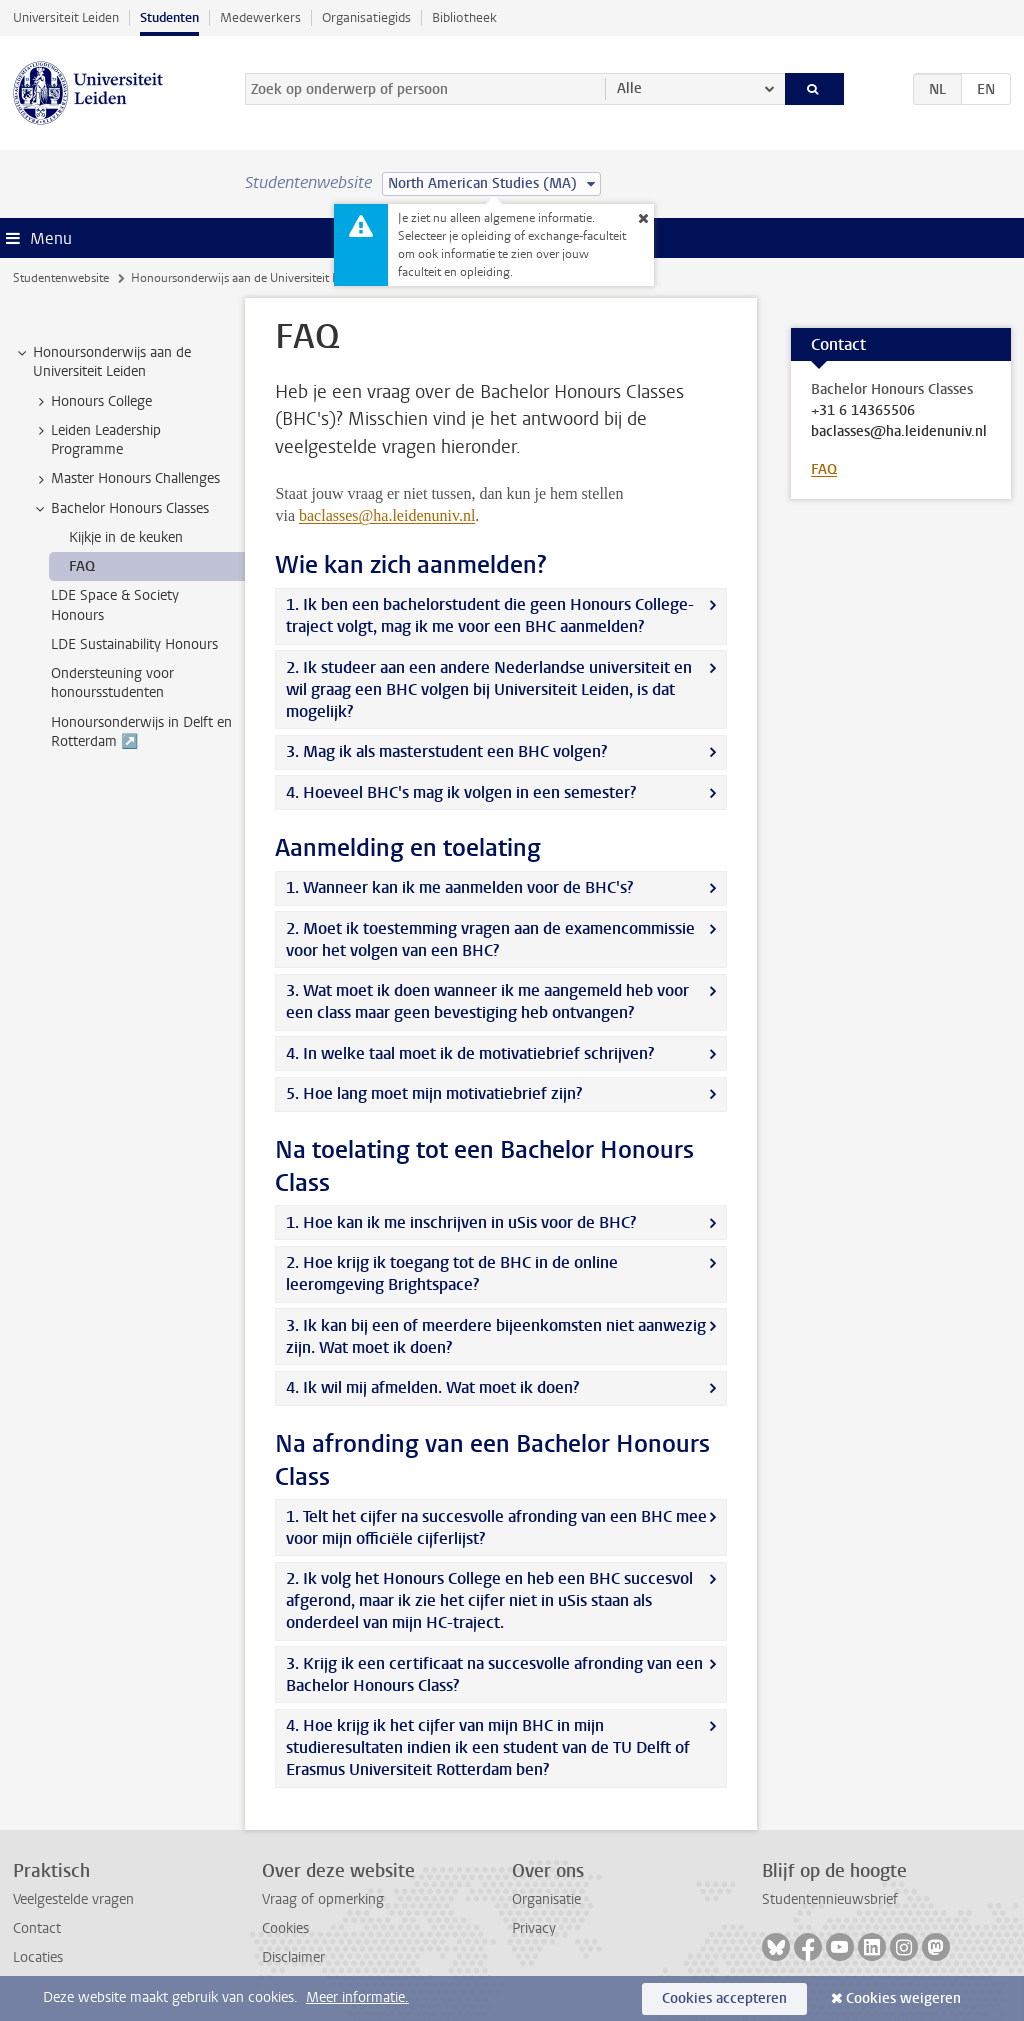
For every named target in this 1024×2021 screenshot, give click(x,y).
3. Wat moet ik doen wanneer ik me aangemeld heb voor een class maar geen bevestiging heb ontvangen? (487, 1001)
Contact (37, 1928)
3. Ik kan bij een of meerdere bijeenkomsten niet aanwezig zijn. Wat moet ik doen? (496, 1336)
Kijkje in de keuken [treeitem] (126, 537)
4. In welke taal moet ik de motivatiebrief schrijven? (470, 1053)
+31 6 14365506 (863, 411)
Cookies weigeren (903, 1998)
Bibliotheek (464, 17)
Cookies (285, 1928)
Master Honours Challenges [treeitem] (126, 479)
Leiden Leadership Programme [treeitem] (96, 440)
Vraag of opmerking (323, 1899)
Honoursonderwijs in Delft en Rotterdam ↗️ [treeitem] (141, 732)
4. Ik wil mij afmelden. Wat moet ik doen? (432, 1387)
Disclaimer (293, 1957)
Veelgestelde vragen (73, 1899)
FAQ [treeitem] (82, 566)
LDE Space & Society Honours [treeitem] (115, 605)
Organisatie (546, 1899)
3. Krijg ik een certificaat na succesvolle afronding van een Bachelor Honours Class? (494, 1674)
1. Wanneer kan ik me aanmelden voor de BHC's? (459, 887)
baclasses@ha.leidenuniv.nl (899, 432)
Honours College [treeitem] (92, 402)
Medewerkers (260, 17)
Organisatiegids (366, 17)
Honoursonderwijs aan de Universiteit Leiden (249, 278)
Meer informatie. (357, 1997)
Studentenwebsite (61, 278)
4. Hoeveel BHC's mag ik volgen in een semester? (461, 792)
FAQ (824, 469)
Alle (629, 88)
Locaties (38, 1957)
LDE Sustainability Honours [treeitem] (134, 644)
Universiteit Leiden (66, 17)
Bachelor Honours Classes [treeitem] (120, 509)
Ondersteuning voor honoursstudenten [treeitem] (112, 683)
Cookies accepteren (724, 1998)
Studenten (169, 17)
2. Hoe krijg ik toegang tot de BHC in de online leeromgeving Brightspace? (452, 1273)
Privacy (534, 1928)
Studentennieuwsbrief (830, 1899)
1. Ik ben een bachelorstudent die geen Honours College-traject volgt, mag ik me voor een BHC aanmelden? (490, 615)
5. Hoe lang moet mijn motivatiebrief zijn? (434, 1093)
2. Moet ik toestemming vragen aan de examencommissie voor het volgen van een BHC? (490, 939)
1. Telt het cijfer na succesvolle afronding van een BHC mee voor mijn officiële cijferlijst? (496, 1527)
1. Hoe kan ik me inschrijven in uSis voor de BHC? (461, 1222)
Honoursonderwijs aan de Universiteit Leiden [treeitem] (102, 362)
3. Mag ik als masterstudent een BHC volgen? (446, 751)
